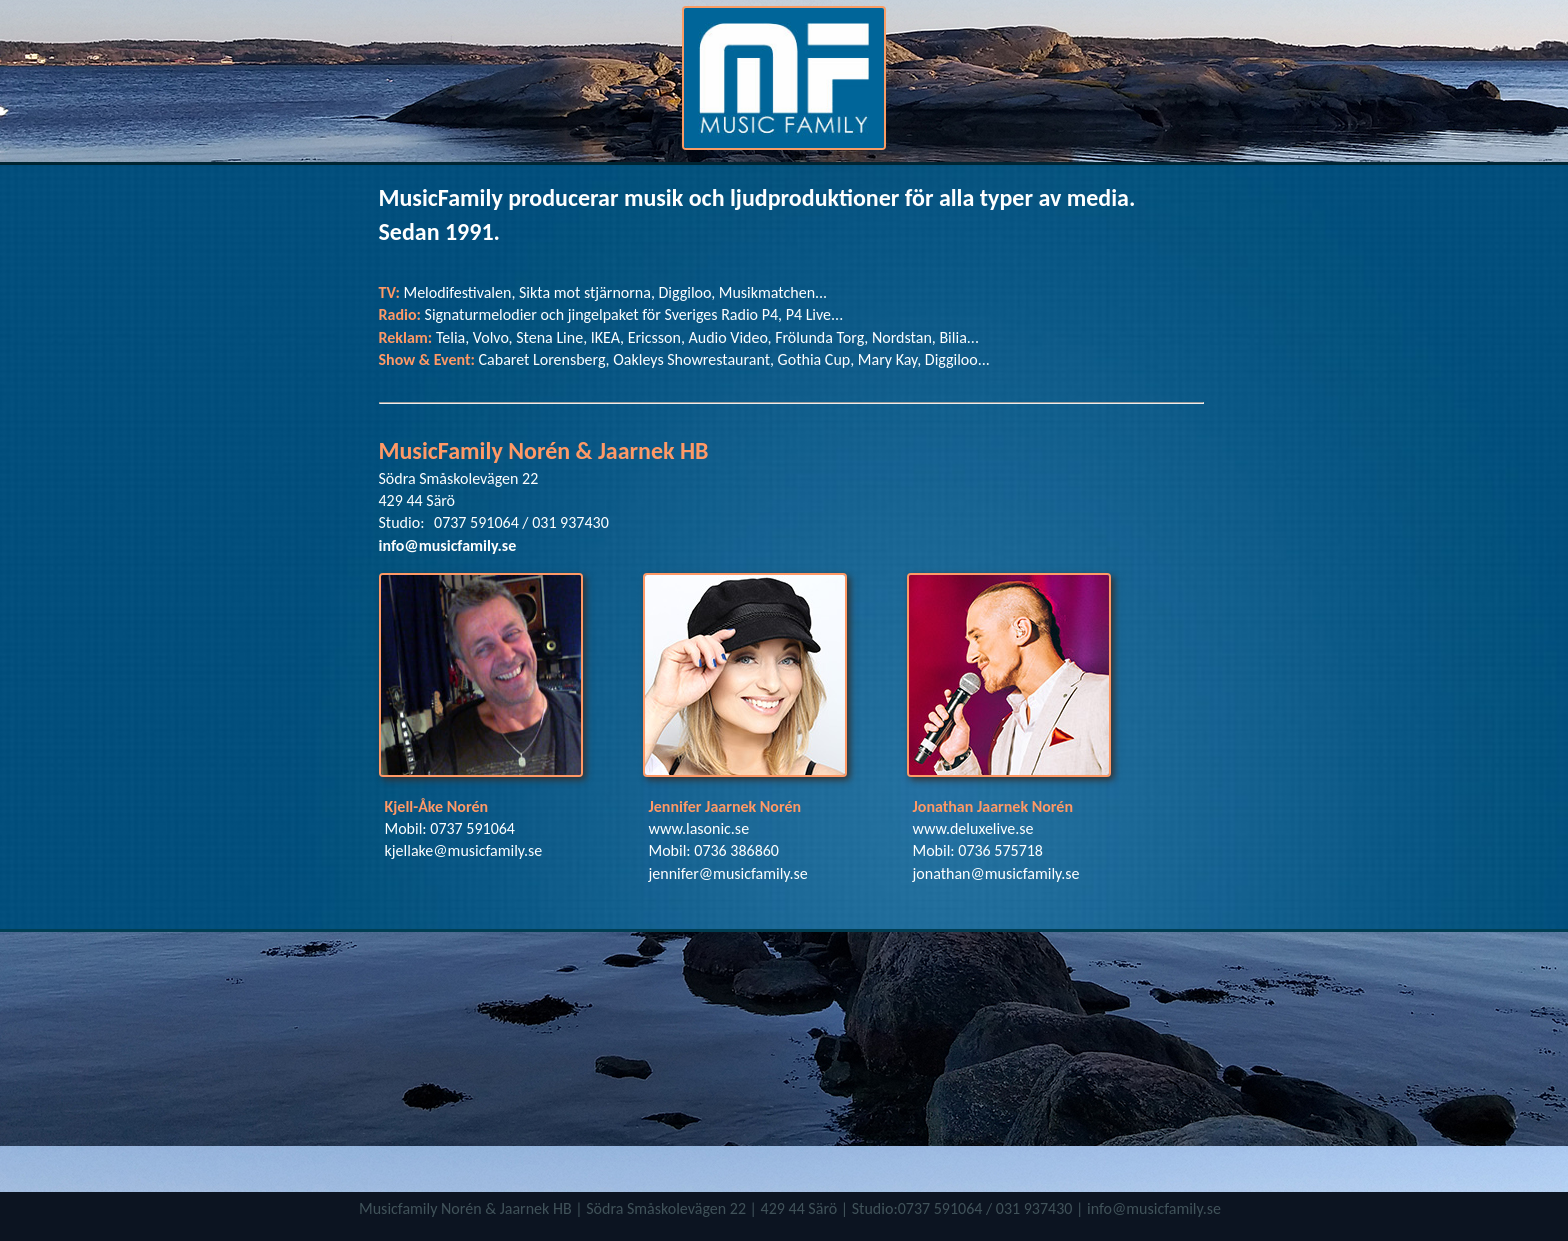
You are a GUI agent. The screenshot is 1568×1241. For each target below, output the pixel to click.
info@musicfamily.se (448, 545)
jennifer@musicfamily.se (728, 873)
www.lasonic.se (699, 828)
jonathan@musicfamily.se (996, 873)
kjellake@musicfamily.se (464, 850)
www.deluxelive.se (973, 828)
